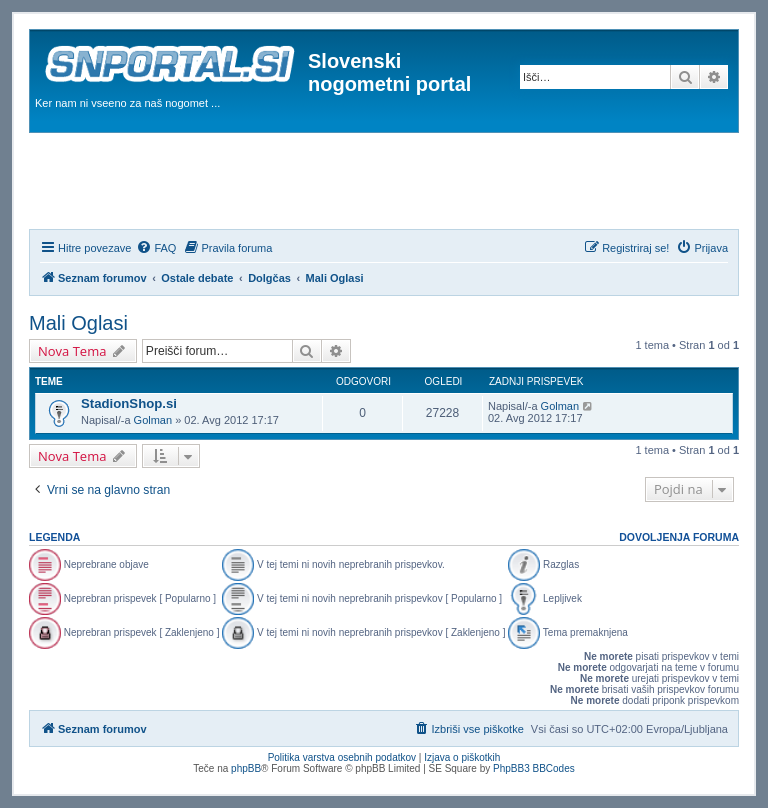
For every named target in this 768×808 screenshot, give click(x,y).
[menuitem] (156, 248)
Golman (153, 420)
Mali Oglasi (78, 323)
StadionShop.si (129, 403)
